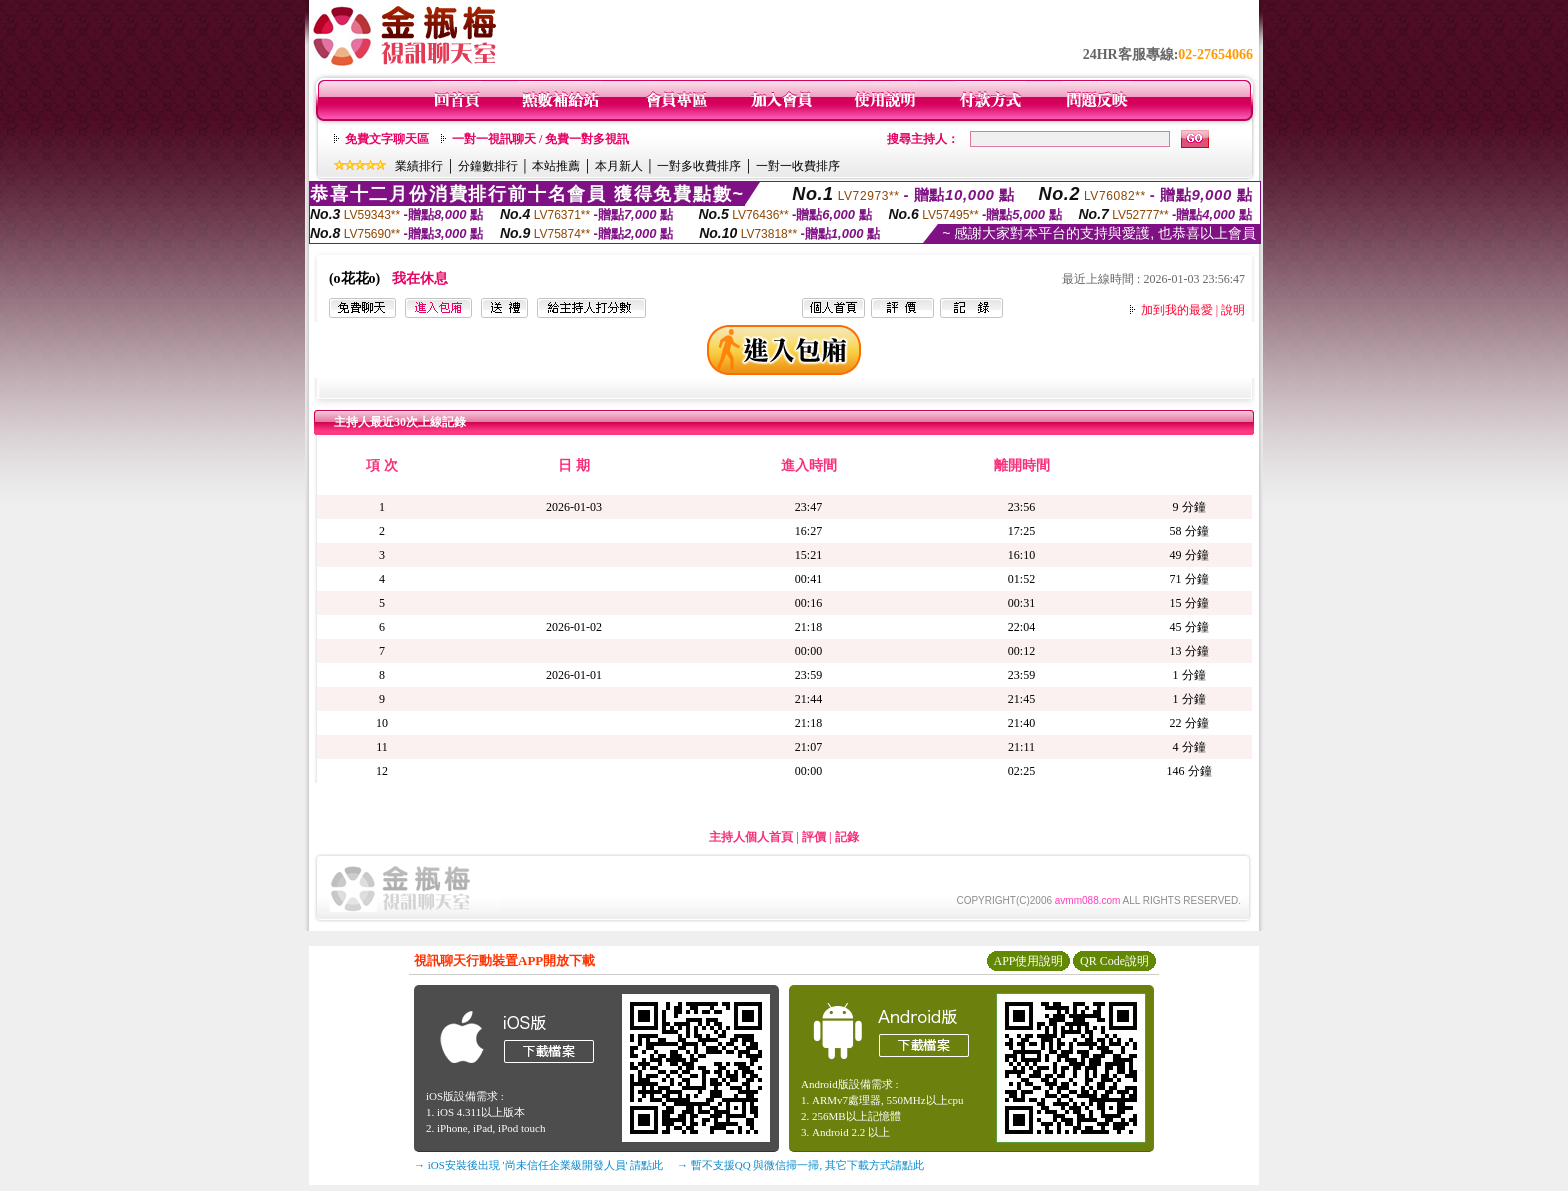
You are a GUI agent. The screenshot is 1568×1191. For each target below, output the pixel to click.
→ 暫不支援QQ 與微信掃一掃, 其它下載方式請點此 (800, 1165)
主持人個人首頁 (751, 837)
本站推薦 (556, 166)
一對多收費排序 (699, 166)
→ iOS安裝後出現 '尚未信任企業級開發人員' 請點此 (538, 1165)
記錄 (847, 837)
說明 (1233, 310)
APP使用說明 (1028, 961)
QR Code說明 (1114, 961)
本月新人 (619, 166)
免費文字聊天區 (387, 139)
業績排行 (419, 166)
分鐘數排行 (488, 166)
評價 (814, 837)
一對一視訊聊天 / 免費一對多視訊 (540, 139)
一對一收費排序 (798, 166)
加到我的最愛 (1177, 310)
